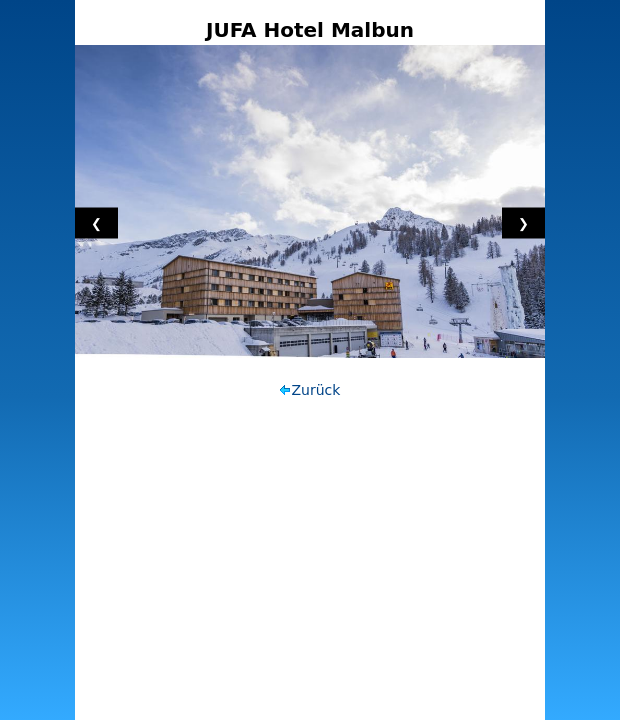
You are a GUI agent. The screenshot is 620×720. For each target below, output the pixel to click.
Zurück (316, 390)
